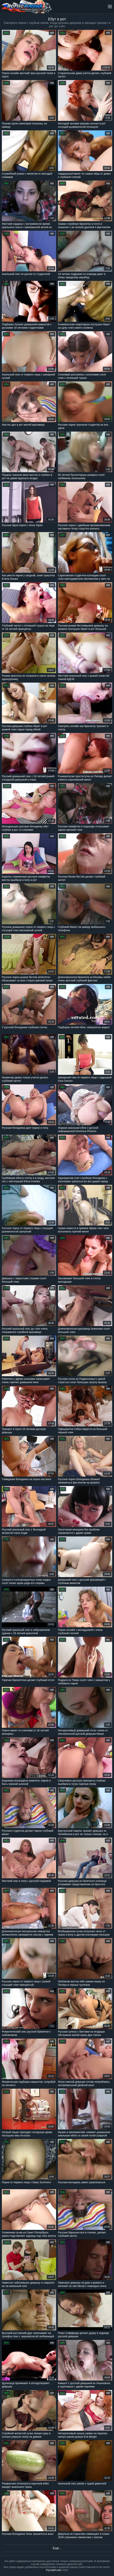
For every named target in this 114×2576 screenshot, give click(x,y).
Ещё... (57, 2548)
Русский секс (54, 2570)
